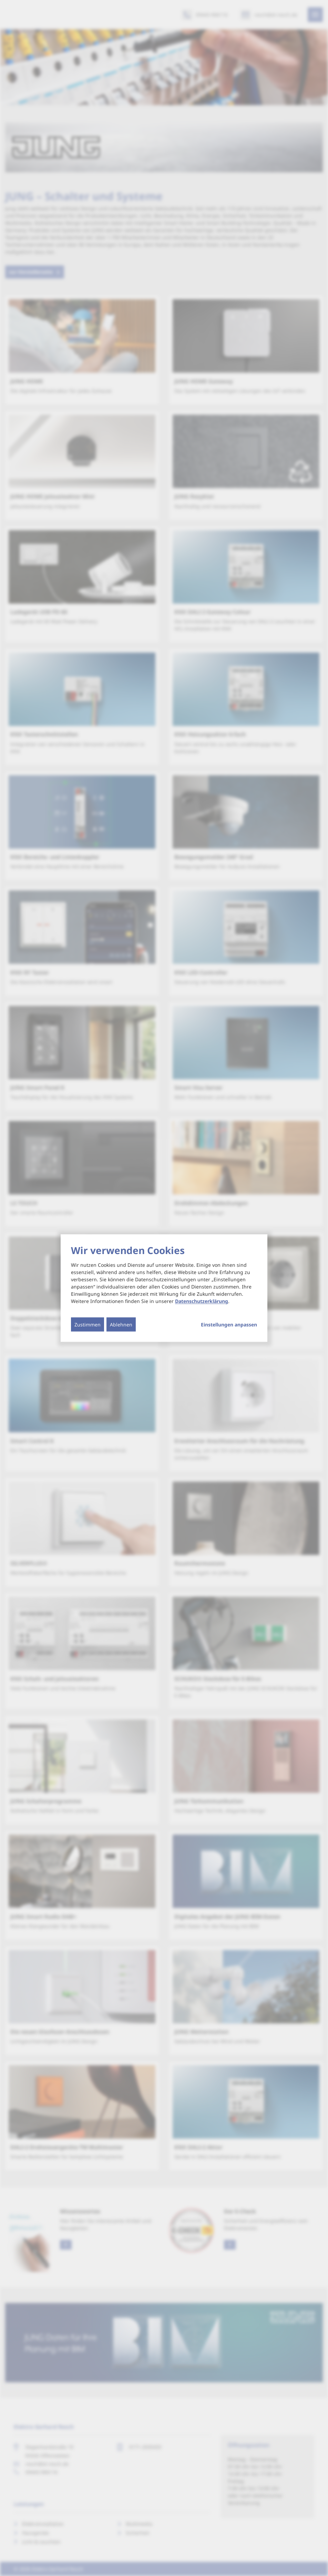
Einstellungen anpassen (229, 1324)
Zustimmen (87, 1324)
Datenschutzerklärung (201, 1301)
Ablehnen (121, 1324)
